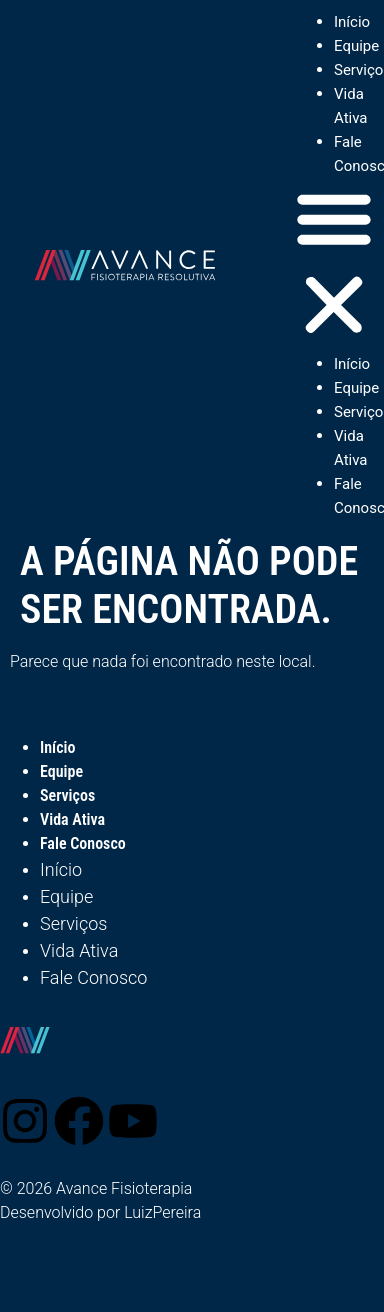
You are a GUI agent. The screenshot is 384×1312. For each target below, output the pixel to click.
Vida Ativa (72, 819)
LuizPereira (162, 1212)
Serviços (67, 795)
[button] (334, 265)
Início (352, 22)
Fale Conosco (83, 843)
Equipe (356, 46)
